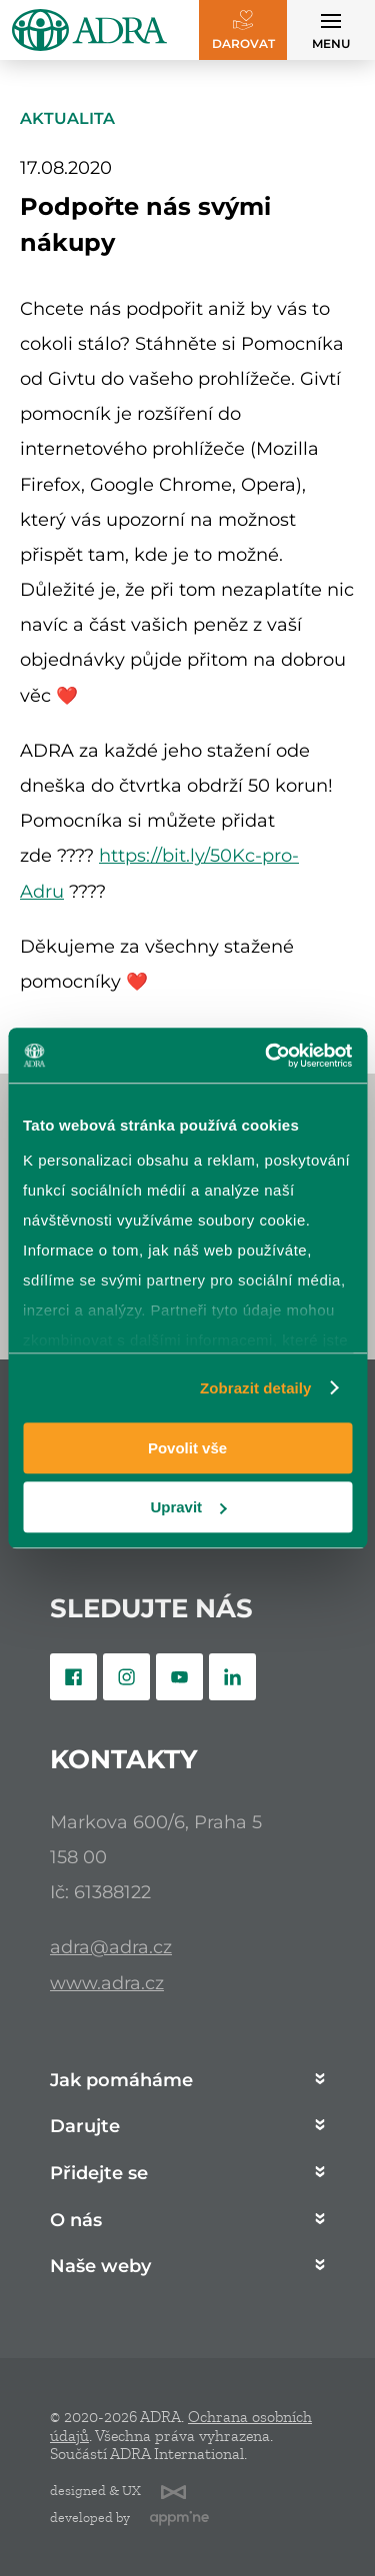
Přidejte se (99, 2173)
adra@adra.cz (111, 1946)
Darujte (85, 2126)
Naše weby (100, 2266)
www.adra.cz (107, 1982)
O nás (76, 2220)
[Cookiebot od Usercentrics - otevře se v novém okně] (267, 1056)
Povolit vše (187, 1447)
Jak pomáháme (121, 2080)
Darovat (243, 43)
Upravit (188, 1506)
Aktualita (67, 118)
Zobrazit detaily (256, 1387)
